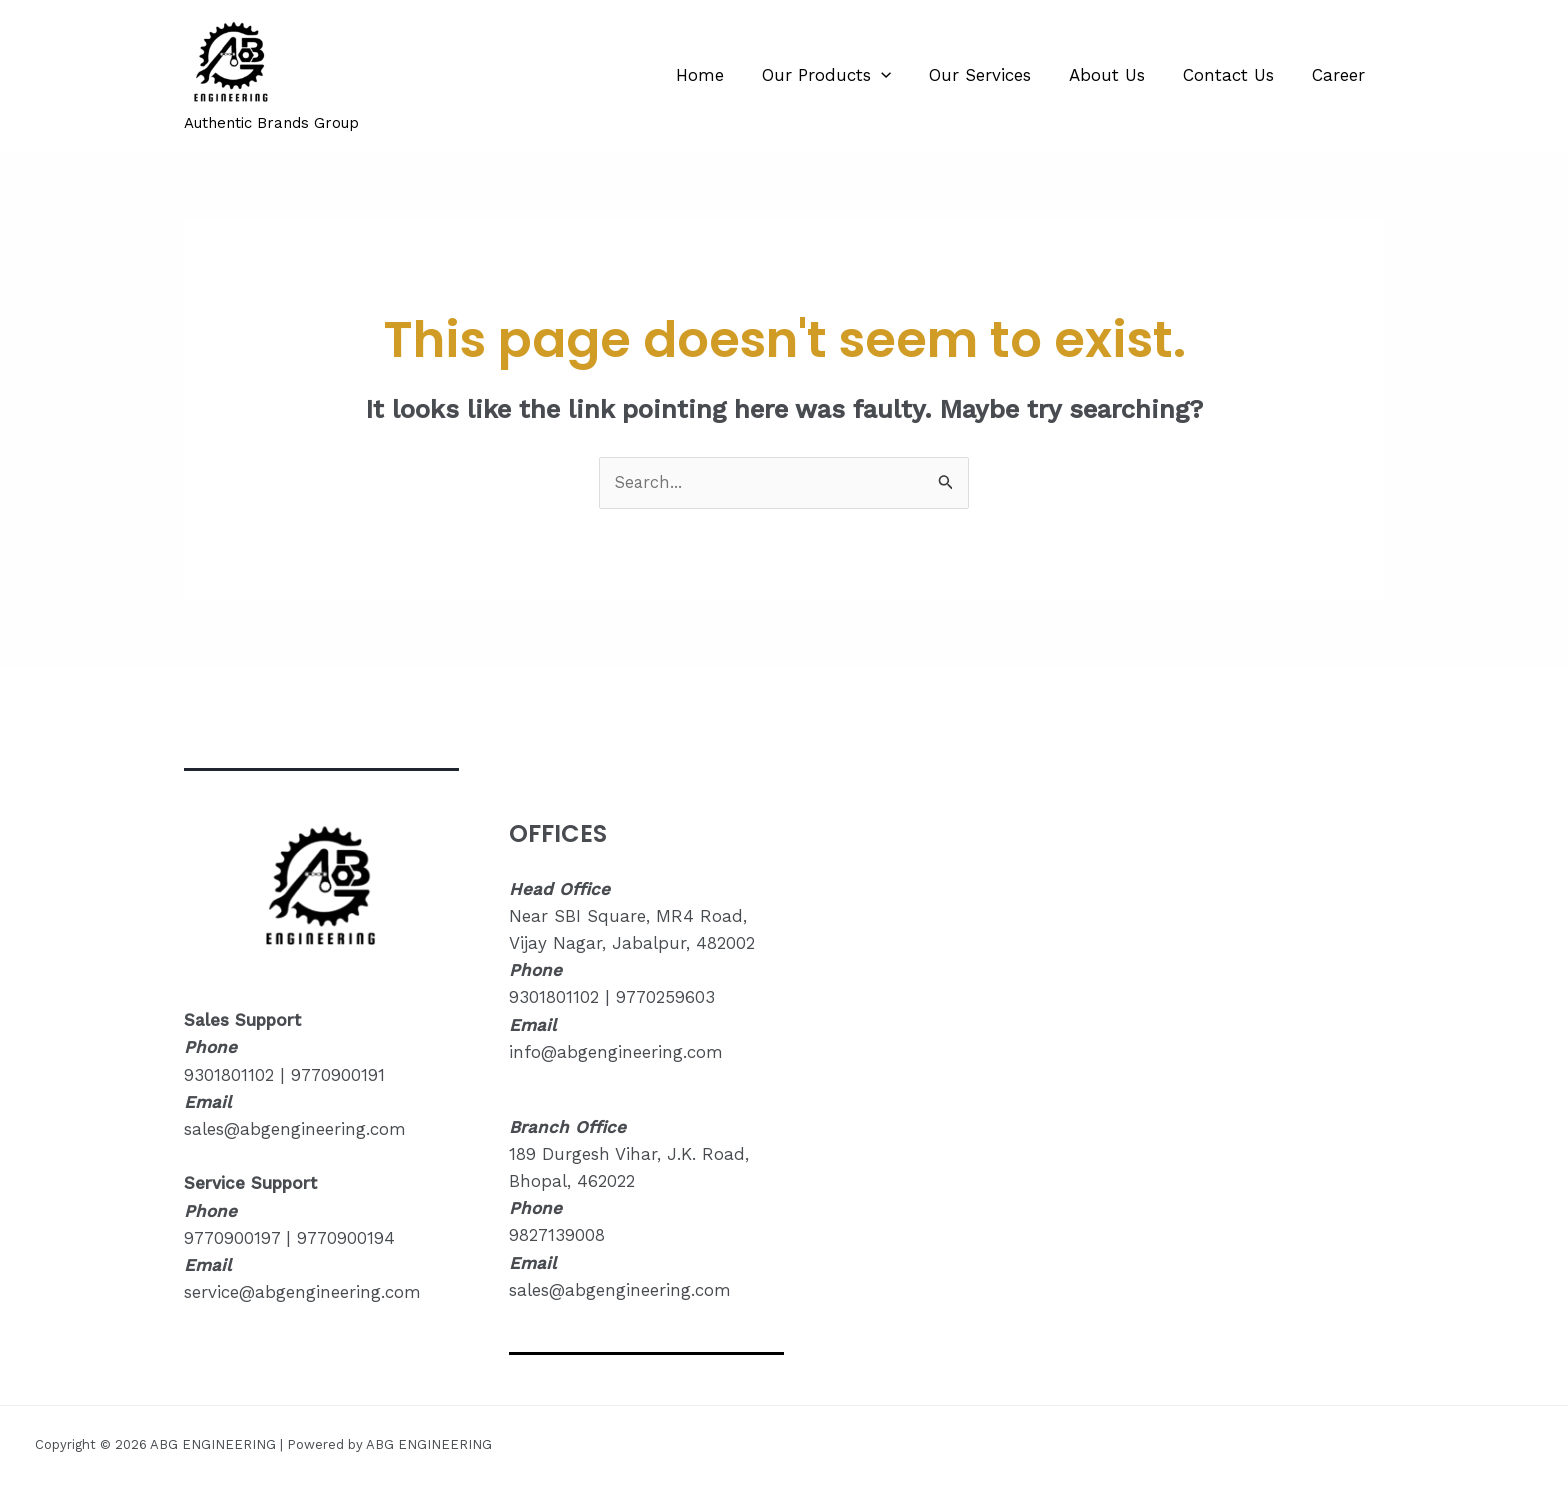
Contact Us (1234, 75)
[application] (899, 75)
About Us (1117, 75)
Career (1340, 75)
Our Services (994, 75)
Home (722, 75)
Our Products (844, 75)
